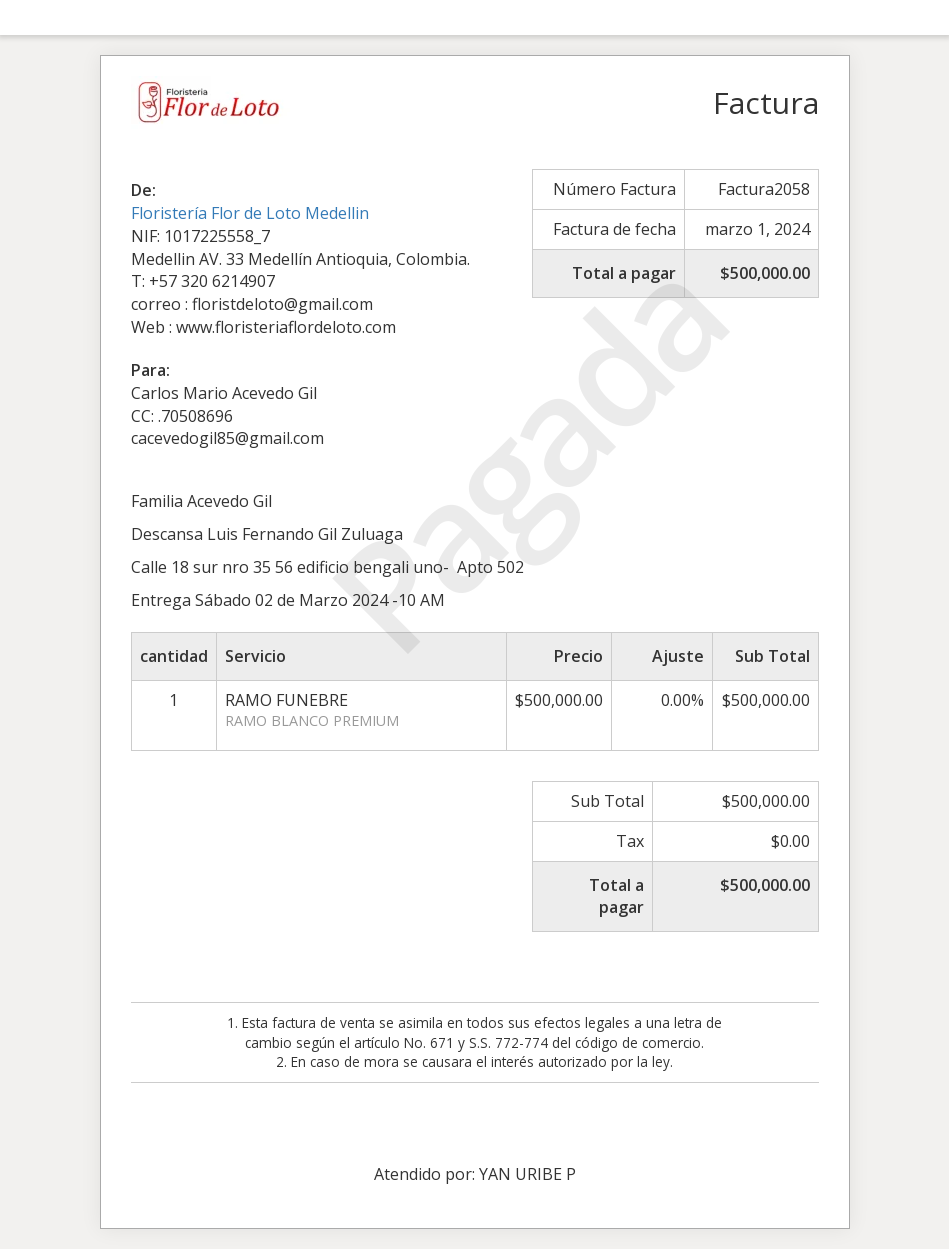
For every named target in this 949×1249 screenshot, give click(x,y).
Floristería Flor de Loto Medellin (250, 213)
